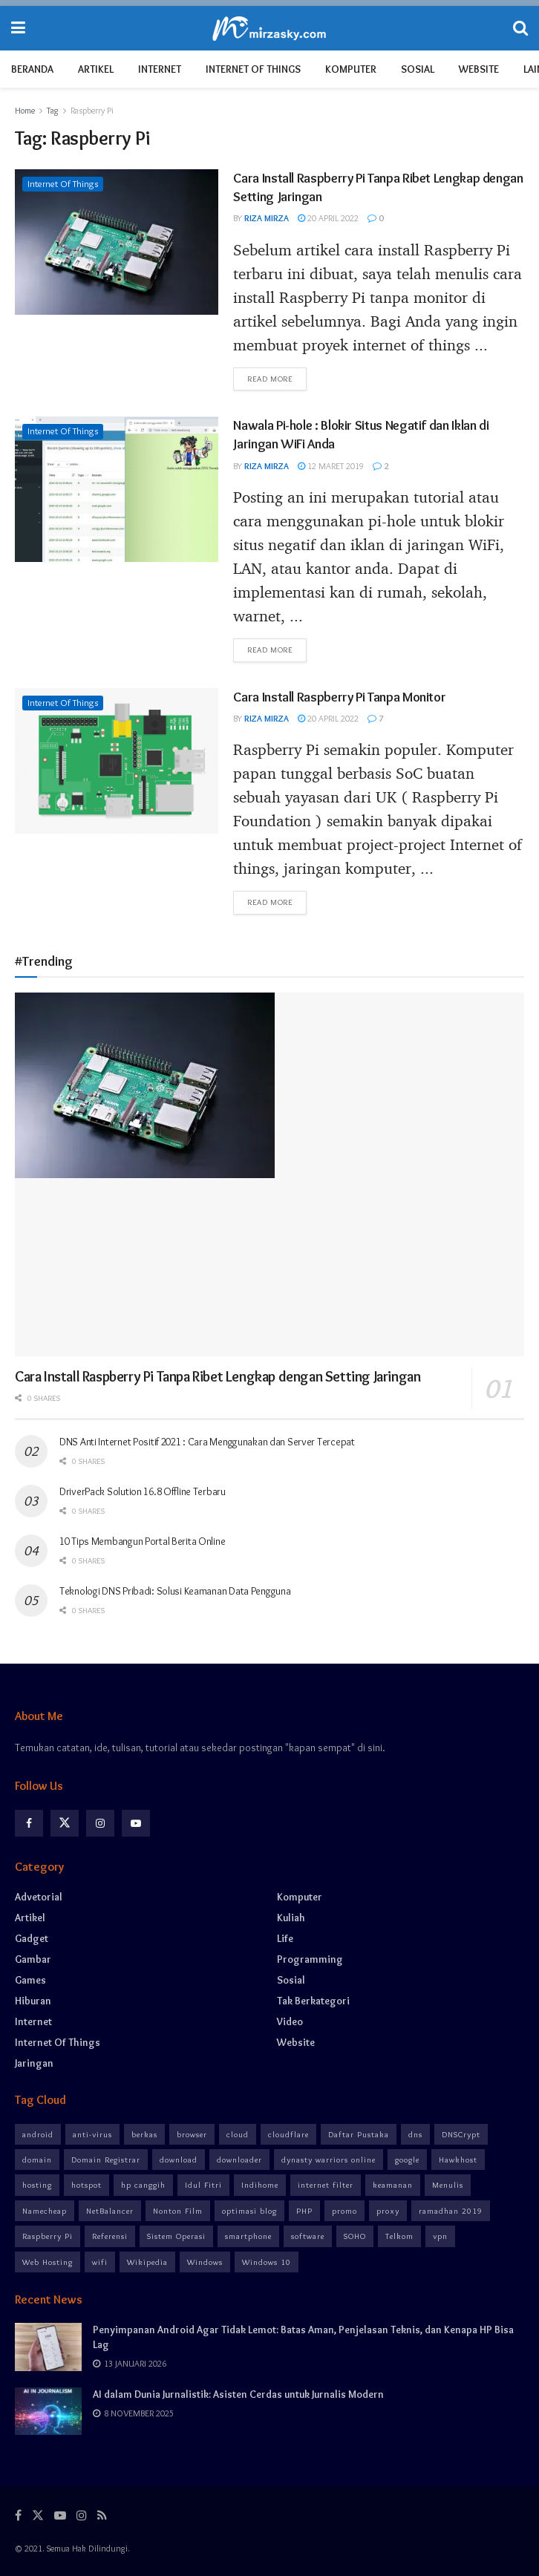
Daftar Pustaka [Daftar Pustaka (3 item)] (358, 2134)
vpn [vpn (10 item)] (440, 2236)
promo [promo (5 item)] (344, 2211)
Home (25, 110)
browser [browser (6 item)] (192, 2134)
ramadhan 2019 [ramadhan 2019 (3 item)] (451, 2211)
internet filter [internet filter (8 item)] (325, 2185)
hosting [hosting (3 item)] (37, 2185)
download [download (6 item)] (178, 2159)
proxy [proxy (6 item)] (387, 2211)
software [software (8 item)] (307, 2236)
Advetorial (38, 1896)
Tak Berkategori (313, 2000)
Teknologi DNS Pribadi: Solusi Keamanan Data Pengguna (174, 1591)
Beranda (32, 69)
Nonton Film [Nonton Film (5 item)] (178, 2211)
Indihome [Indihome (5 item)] (259, 2185)
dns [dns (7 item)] (415, 2134)
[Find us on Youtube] (136, 1823)
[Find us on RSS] (102, 2515)
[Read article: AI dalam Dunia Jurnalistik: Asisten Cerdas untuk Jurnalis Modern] (48, 2411)
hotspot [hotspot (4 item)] (86, 2185)
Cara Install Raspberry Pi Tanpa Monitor (339, 697)
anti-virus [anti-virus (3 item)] (92, 2134)
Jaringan (34, 2063)
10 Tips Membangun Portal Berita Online (142, 1541)
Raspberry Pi (92, 110)
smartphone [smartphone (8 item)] (248, 2236)
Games (30, 1980)
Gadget (31, 1938)
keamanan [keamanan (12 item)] (393, 2185)
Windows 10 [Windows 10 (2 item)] (266, 2262)
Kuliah (291, 1917)
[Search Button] (520, 28)
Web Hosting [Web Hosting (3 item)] (47, 2262)
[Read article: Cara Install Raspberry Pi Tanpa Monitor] (116, 761)
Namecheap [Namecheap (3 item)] (44, 2211)
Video (290, 2021)
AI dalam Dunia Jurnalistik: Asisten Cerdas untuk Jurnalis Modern (238, 2394)
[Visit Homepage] (269, 28)
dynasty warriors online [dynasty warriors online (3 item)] (328, 2159)
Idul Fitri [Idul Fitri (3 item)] (203, 2185)
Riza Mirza (266, 217)
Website (479, 69)
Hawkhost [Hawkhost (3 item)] (458, 2159)
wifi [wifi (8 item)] (100, 2262)
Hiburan (33, 2000)
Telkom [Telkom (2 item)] (399, 2236)
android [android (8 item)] (37, 2134)
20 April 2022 (328, 217)
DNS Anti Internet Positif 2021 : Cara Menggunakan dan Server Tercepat (207, 1441)
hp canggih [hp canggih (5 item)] (143, 2185)
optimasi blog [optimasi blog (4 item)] (249, 2211)
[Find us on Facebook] (29, 1823)
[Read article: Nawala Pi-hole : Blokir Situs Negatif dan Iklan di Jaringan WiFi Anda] (116, 489)
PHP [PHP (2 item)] (304, 2211)
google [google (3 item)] (407, 2159)
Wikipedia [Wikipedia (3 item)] (147, 2262)
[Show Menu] (18, 28)
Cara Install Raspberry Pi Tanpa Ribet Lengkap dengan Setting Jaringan (217, 1376)
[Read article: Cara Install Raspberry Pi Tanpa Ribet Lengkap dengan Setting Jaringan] (116, 242)
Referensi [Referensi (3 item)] (110, 2236)
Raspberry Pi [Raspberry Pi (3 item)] (47, 2236)
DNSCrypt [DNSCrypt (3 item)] (461, 2134)
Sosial (417, 69)
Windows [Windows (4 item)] (205, 2262)
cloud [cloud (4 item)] (237, 2134)
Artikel (96, 69)
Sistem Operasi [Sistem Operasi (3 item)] (176, 2236)
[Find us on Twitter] (64, 1823)
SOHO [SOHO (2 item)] (355, 2236)
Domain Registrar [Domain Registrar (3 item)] (105, 2159)
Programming (310, 1959)
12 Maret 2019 (331, 465)
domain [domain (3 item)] (37, 2159)
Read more (277, 378)
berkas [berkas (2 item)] (144, 2134)
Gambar (33, 1959)
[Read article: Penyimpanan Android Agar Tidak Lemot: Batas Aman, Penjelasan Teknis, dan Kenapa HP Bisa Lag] (48, 2346)
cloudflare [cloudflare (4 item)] (288, 2134)
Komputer (350, 69)
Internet (159, 69)
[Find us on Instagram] (100, 1823)
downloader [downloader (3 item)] (239, 2159)
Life (285, 1938)
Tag (53, 110)
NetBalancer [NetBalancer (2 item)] (110, 2211)
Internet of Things (253, 69)
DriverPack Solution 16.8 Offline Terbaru (142, 1491)
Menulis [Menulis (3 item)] (447, 2185)
